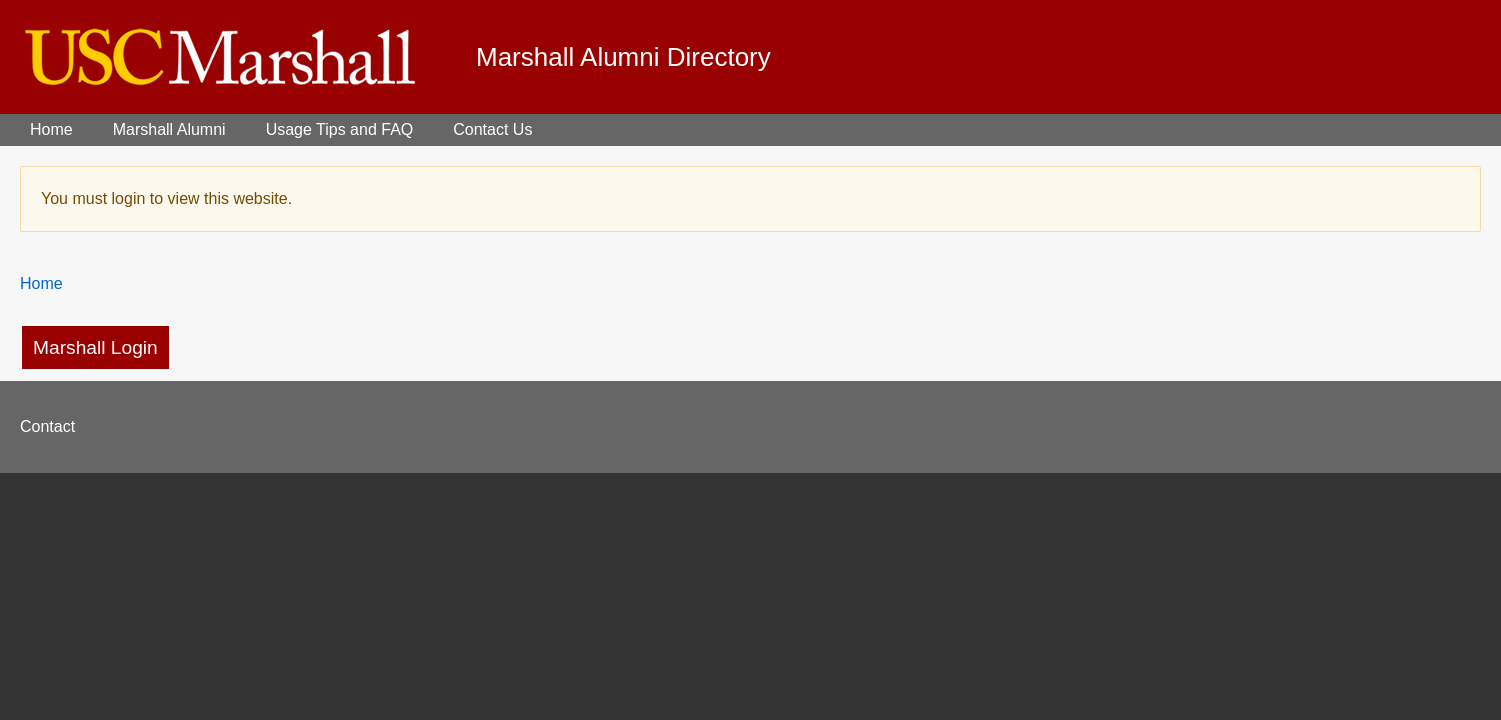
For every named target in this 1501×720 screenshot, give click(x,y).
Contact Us (492, 129)
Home (51, 129)
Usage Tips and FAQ (340, 129)
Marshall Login (95, 347)
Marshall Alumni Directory (623, 57)
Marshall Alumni (169, 129)
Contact (47, 426)
